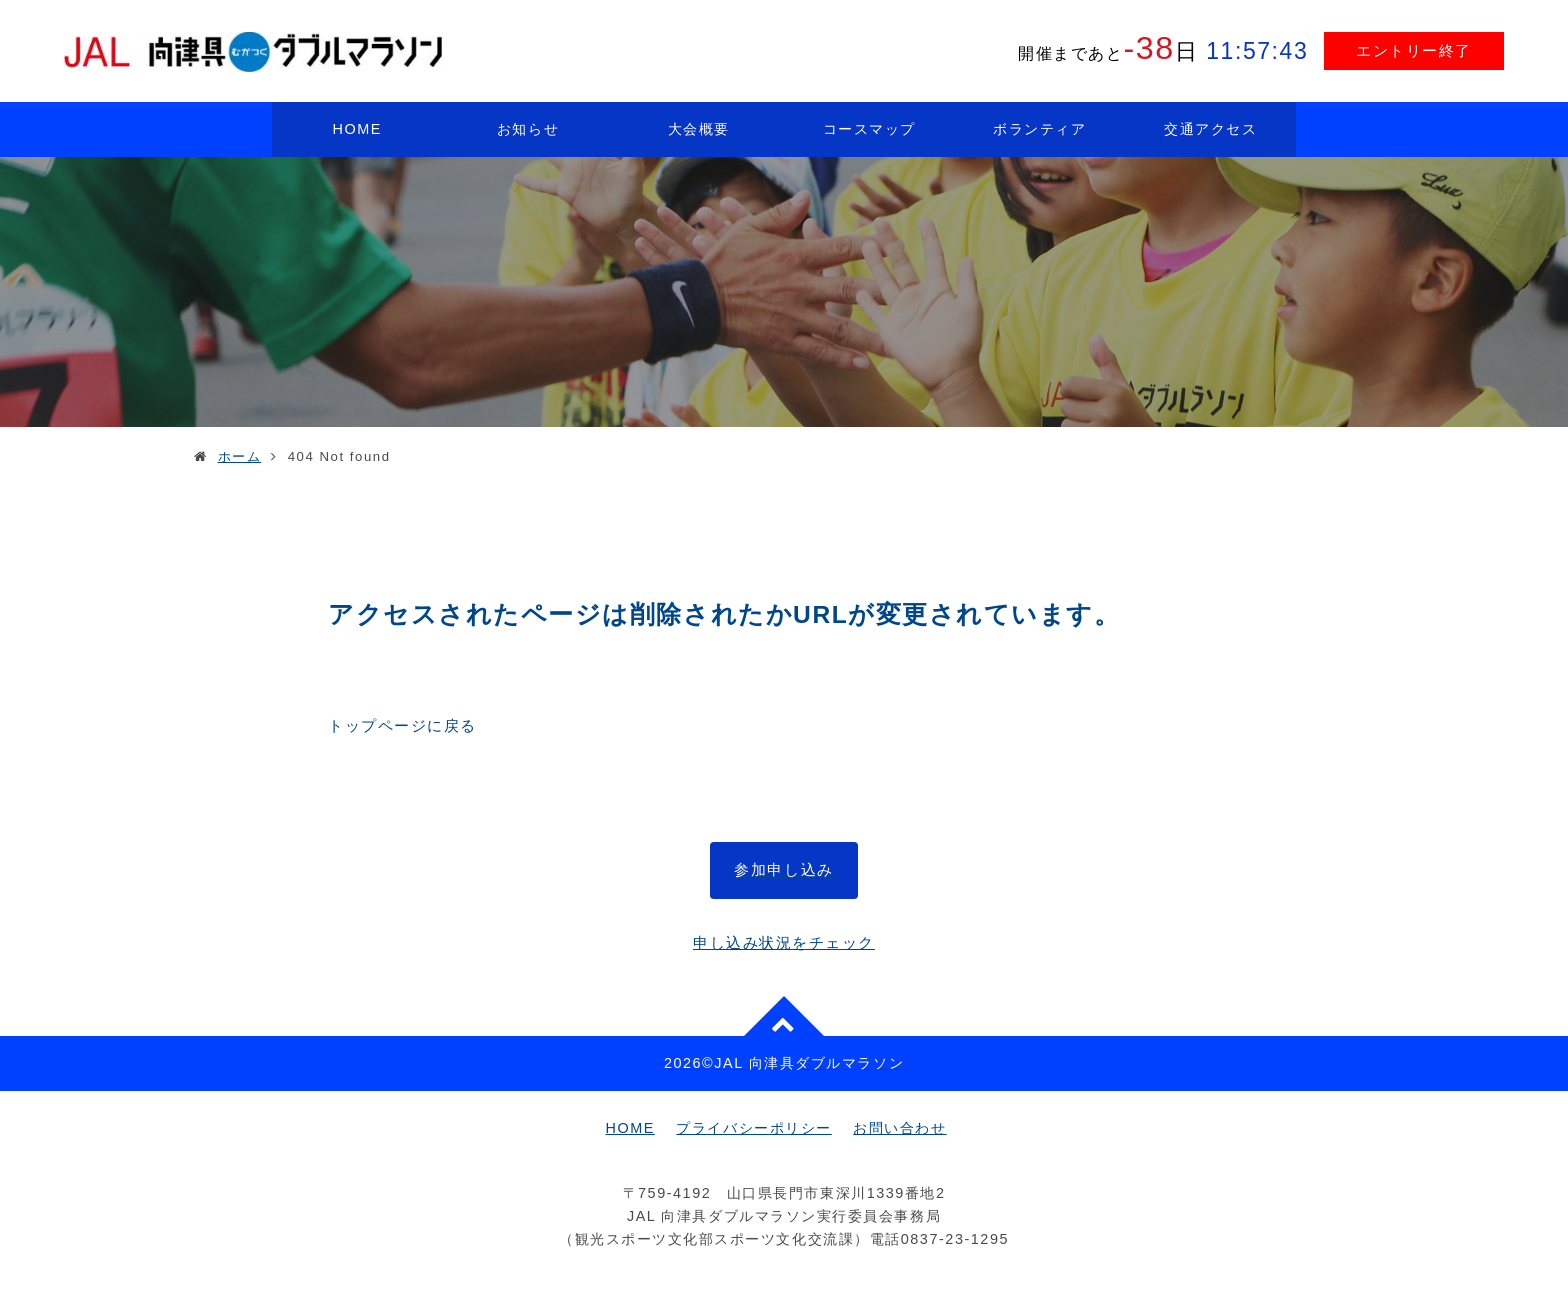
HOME (357, 129)
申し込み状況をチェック (784, 942)
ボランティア (1039, 129)
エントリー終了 (1414, 50)
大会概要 (699, 129)
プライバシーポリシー (753, 1128)
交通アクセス (1210, 129)
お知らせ (528, 129)
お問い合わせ (899, 1128)
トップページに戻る (402, 725)
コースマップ (869, 129)
